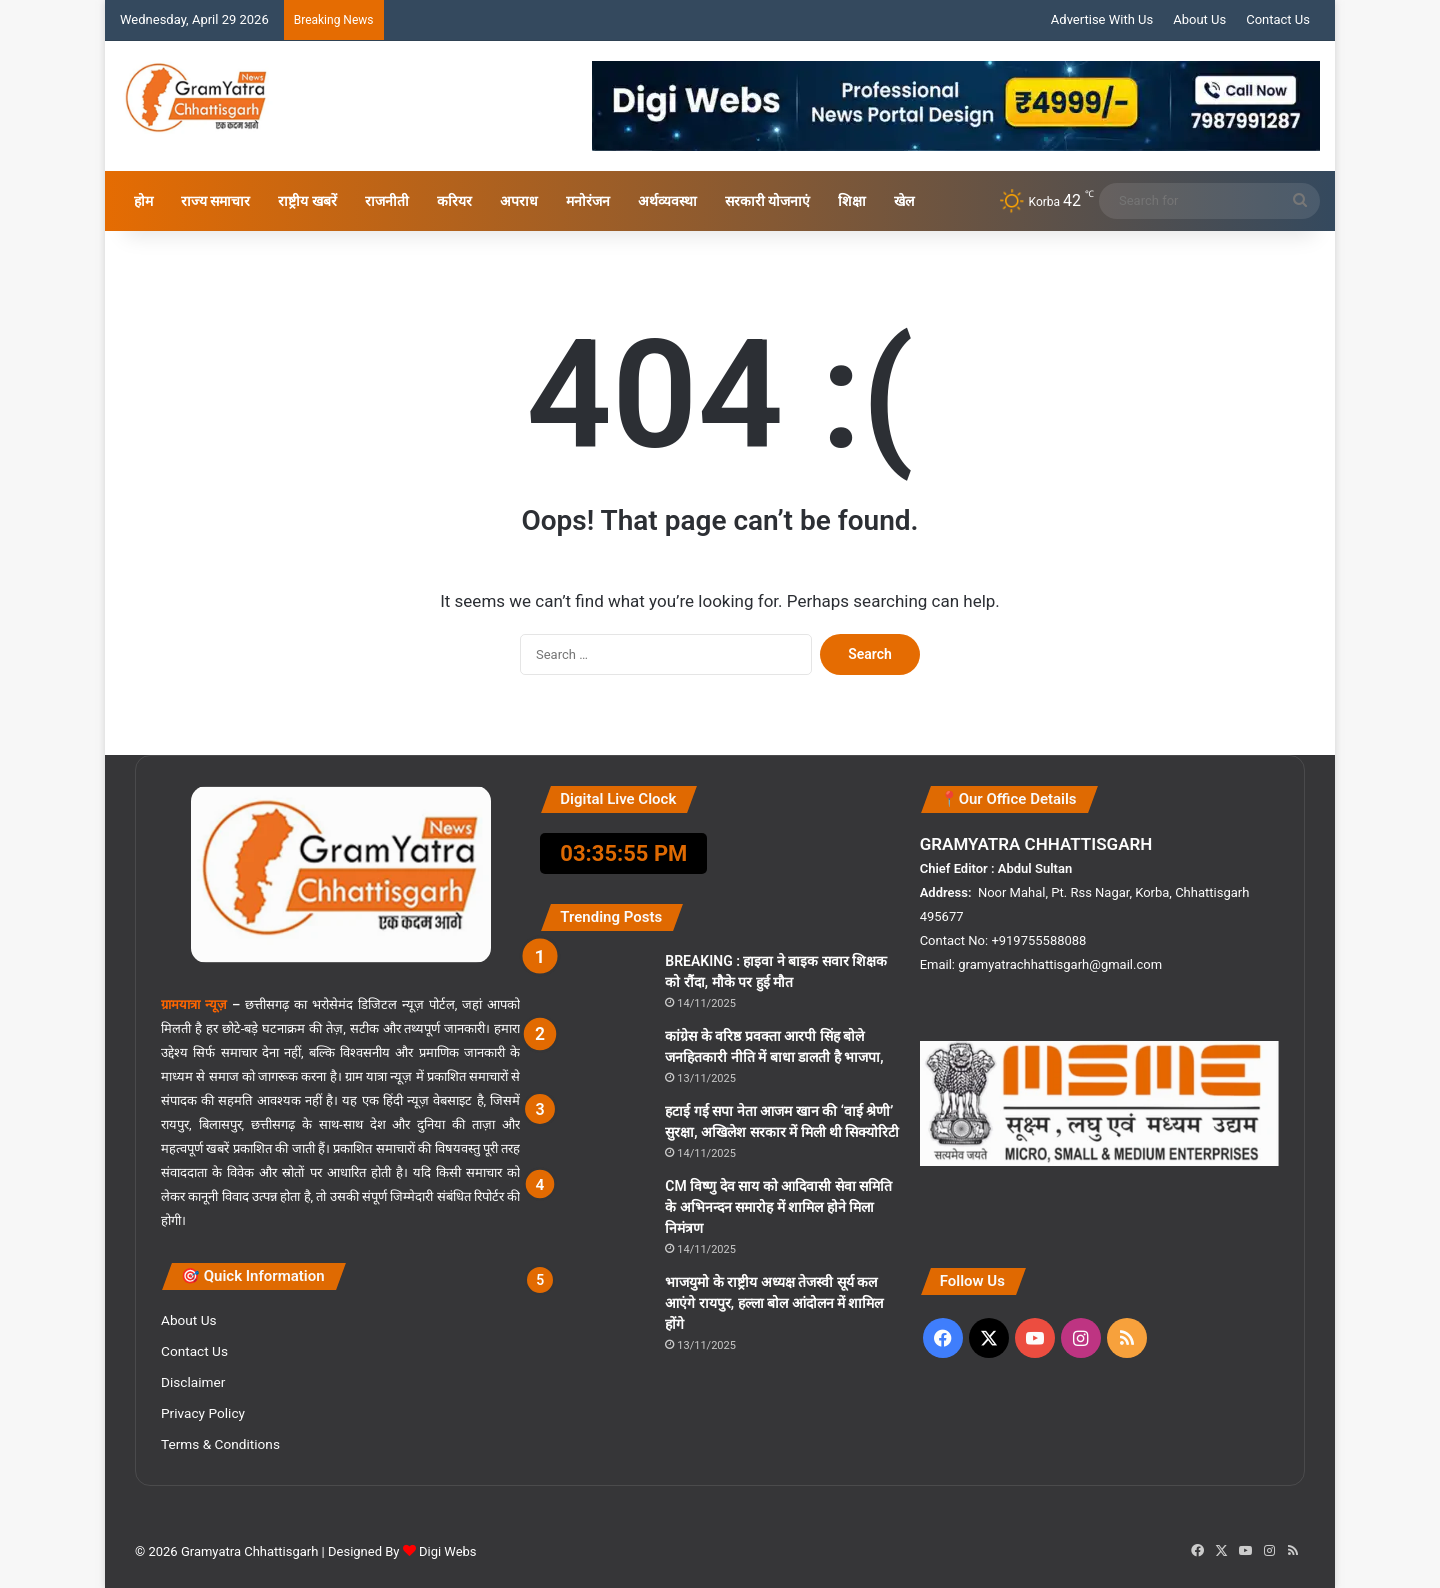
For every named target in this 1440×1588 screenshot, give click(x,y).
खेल (904, 201)
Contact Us (1278, 19)
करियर (454, 201)
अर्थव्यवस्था (667, 201)
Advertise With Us (1102, 19)
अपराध (519, 201)
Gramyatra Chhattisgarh (248, 1551)
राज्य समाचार (215, 201)
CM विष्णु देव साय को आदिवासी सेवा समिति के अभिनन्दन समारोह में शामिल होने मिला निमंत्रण (778, 1207)
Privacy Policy (203, 1413)
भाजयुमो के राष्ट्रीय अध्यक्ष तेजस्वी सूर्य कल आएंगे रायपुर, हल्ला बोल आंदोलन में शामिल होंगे (774, 1303)
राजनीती (387, 201)
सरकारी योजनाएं (767, 201)
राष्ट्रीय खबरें (307, 201)
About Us (1199, 19)
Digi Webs (448, 1551)
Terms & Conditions (220, 1444)
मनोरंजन (588, 201)
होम (143, 201)
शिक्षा (852, 201)
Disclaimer (193, 1382)
